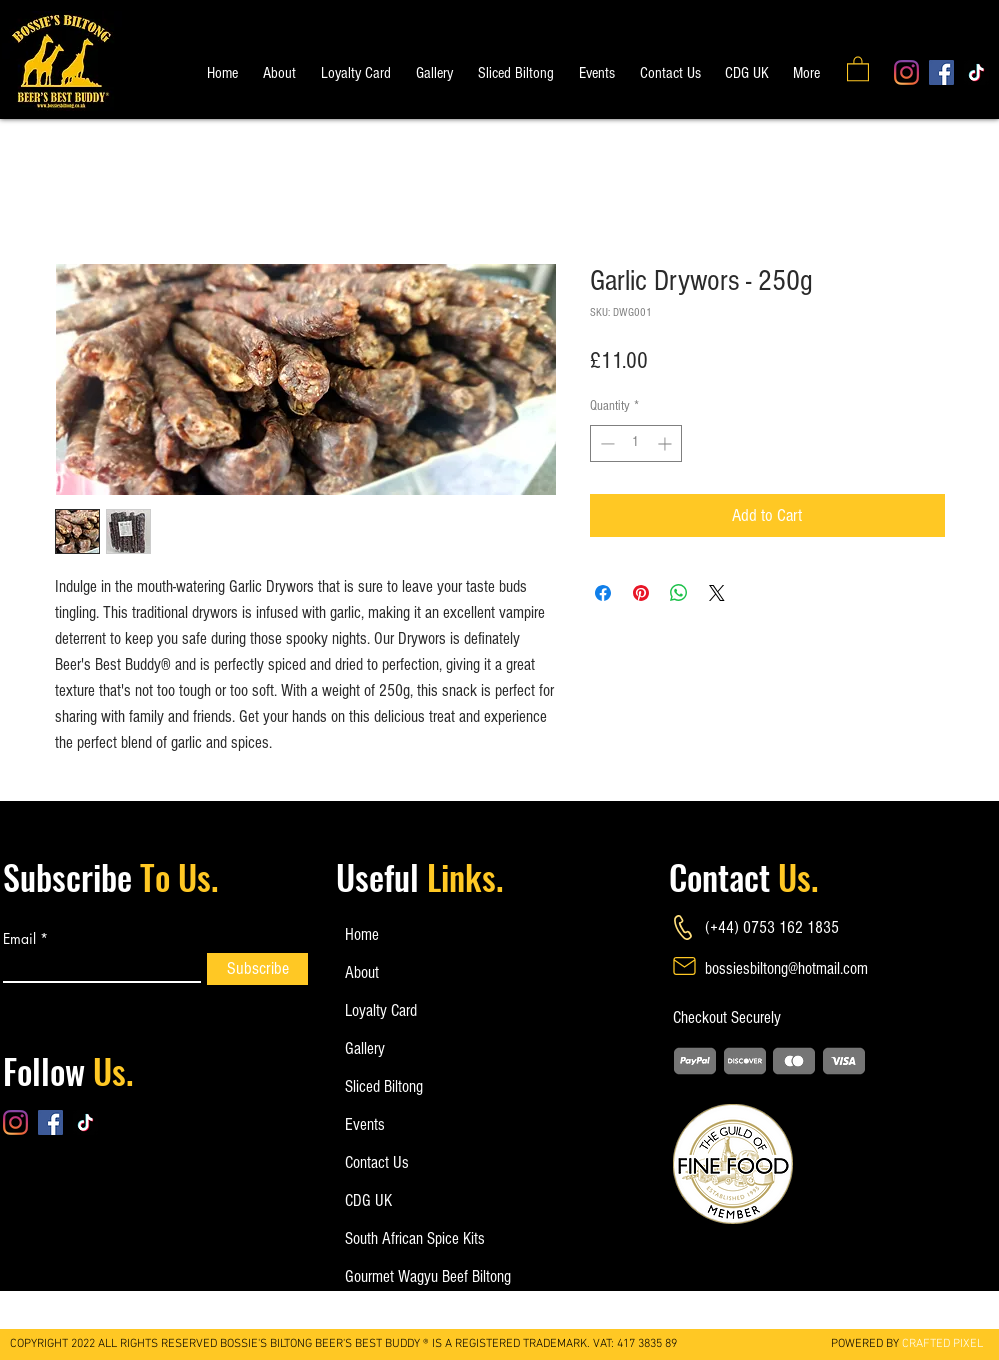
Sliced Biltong (384, 1086)
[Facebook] (941, 72)
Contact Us (377, 1162)
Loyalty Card (381, 1010)
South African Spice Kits (410, 1238)
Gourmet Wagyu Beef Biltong (410, 1276)
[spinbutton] (636, 443)
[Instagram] (906, 72)
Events (365, 1124)
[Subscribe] (257, 969)
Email (19, 939)
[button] (858, 68)
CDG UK (368, 1200)
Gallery (365, 1048)
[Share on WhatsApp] (679, 593)
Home (362, 934)
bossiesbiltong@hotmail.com (786, 968)
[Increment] (666, 443)
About (362, 972)
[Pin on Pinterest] (641, 593)
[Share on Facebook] (603, 593)
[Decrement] (605, 443)
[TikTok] (976, 72)
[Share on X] (717, 593)
